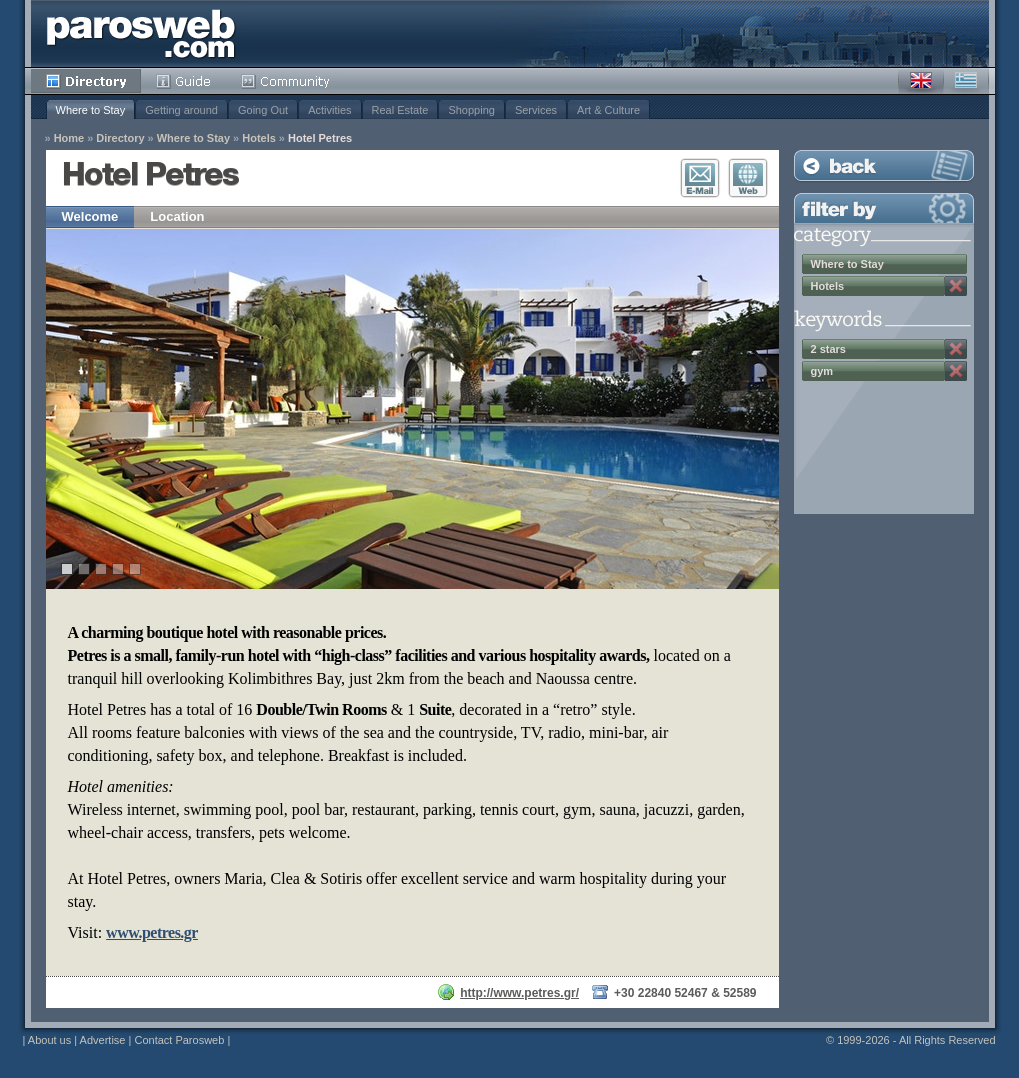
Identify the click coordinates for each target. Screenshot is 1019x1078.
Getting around (181, 110)
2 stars (828, 349)
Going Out (263, 110)
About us (49, 1040)
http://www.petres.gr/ (519, 993)
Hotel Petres (320, 138)
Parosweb (141, 33)
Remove (956, 286)
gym (822, 371)
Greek (966, 81)
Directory (86, 81)
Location (177, 216)
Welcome (90, 216)
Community (286, 81)
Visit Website (748, 178)
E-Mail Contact (700, 178)
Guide (183, 81)
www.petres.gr (152, 932)
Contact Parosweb (179, 1040)
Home (69, 138)
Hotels (259, 138)
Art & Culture (608, 110)
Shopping (471, 110)
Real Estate (400, 110)
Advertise (103, 1040)
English (921, 81)
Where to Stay (91, 110)
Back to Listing (884, 165)
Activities (329, 110)
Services (536, 110)
